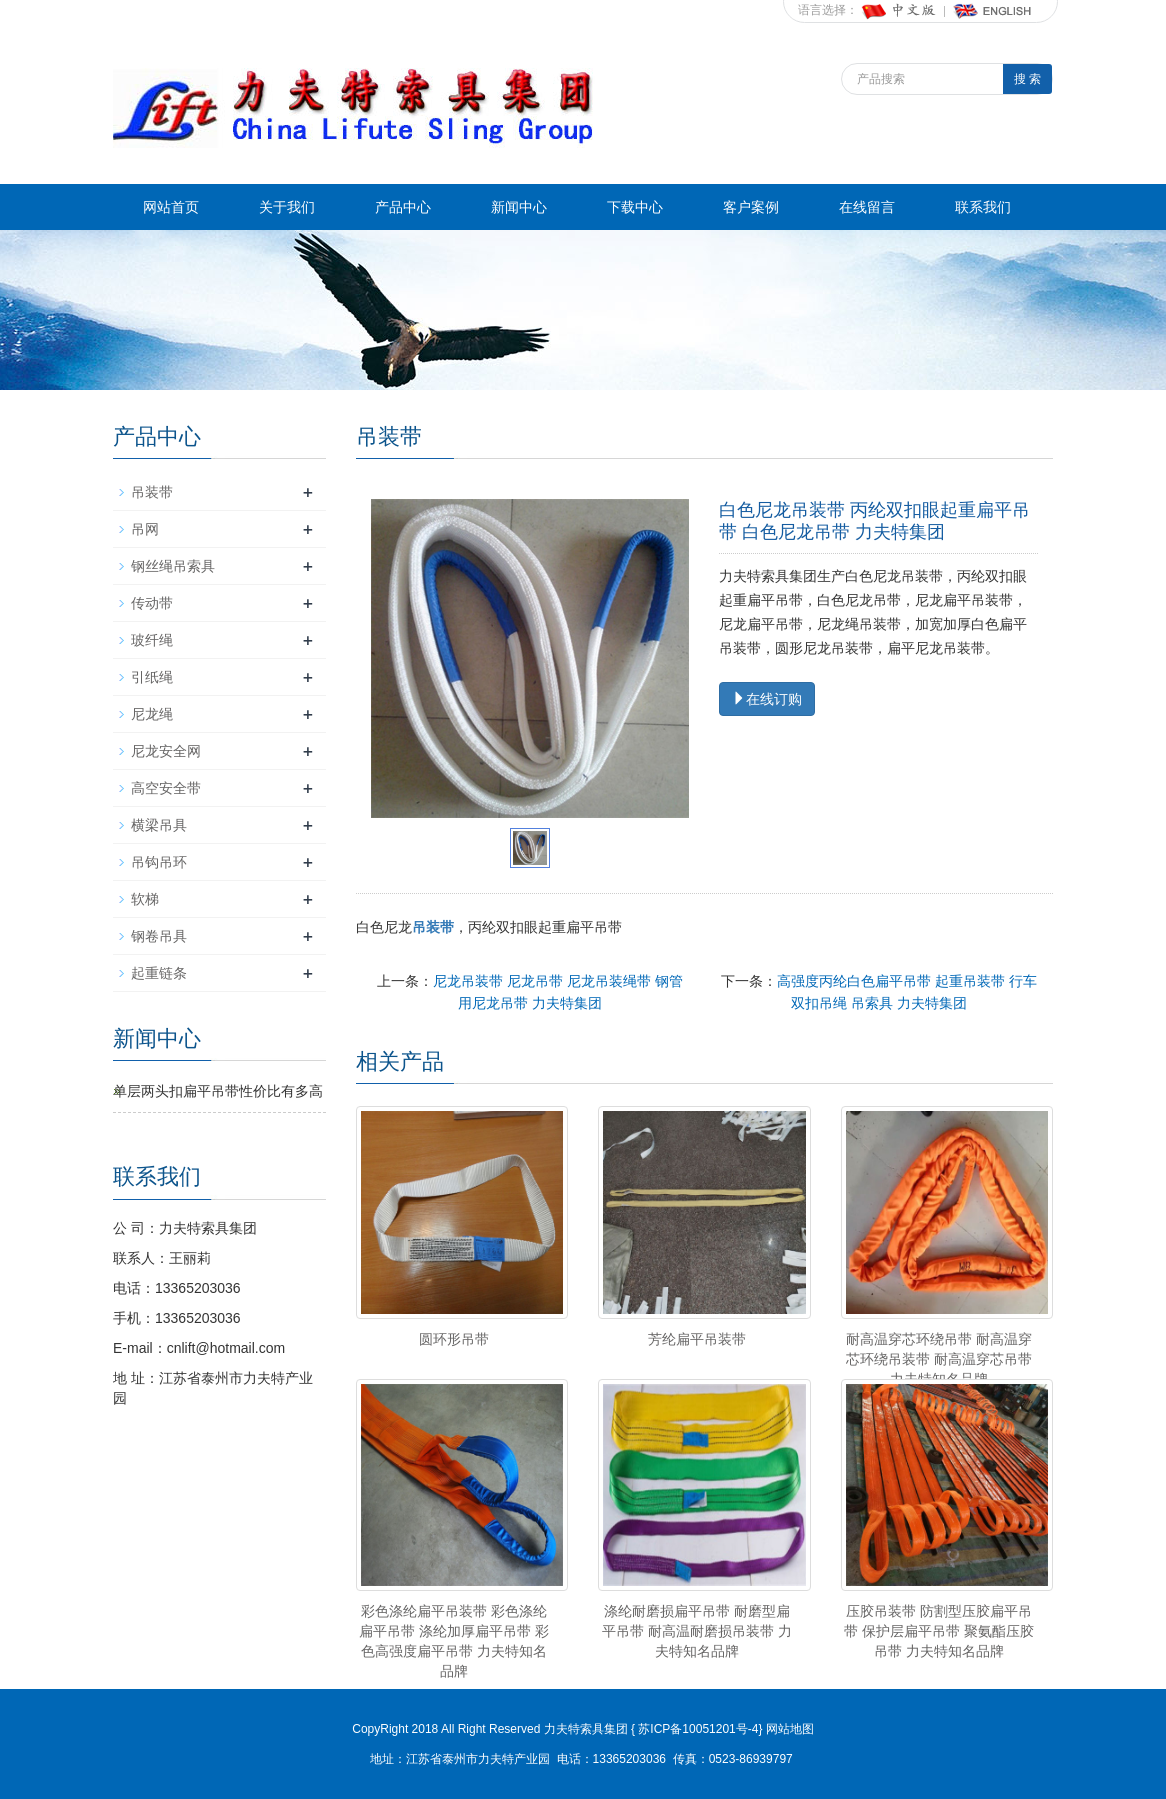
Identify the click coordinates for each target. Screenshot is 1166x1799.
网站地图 (790, 1729)
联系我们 (983, 207)
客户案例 (751, 207)
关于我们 (287, 207)
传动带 (152, 603)
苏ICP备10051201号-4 (696, 1729)
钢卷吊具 (159, 936)
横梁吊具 (159, 825)
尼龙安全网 (166, 751)
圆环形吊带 (454, 1339)
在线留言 (867, 207)
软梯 (145, 899)
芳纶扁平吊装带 (697, 1339)
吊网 (145, 529)
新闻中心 (519, 207)
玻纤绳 (152, 640)
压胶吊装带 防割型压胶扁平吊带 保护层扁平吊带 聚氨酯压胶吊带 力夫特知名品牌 (939, 1631)
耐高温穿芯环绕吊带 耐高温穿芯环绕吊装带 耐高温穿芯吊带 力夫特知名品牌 (939, 1359)
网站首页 (171, 207)
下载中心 (635, 207)
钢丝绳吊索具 (173, 566)
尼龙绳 (152, 714)
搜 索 (1027, 79)
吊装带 (152, 492)
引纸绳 (152, 677)
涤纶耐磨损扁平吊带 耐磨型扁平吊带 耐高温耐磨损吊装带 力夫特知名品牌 (697, 1631)
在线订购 (767, 699)
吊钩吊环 (159, 862)
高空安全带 (166, 788)
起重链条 (159, 973)
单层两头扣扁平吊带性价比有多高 (218, 1091)
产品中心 (403, 207)
